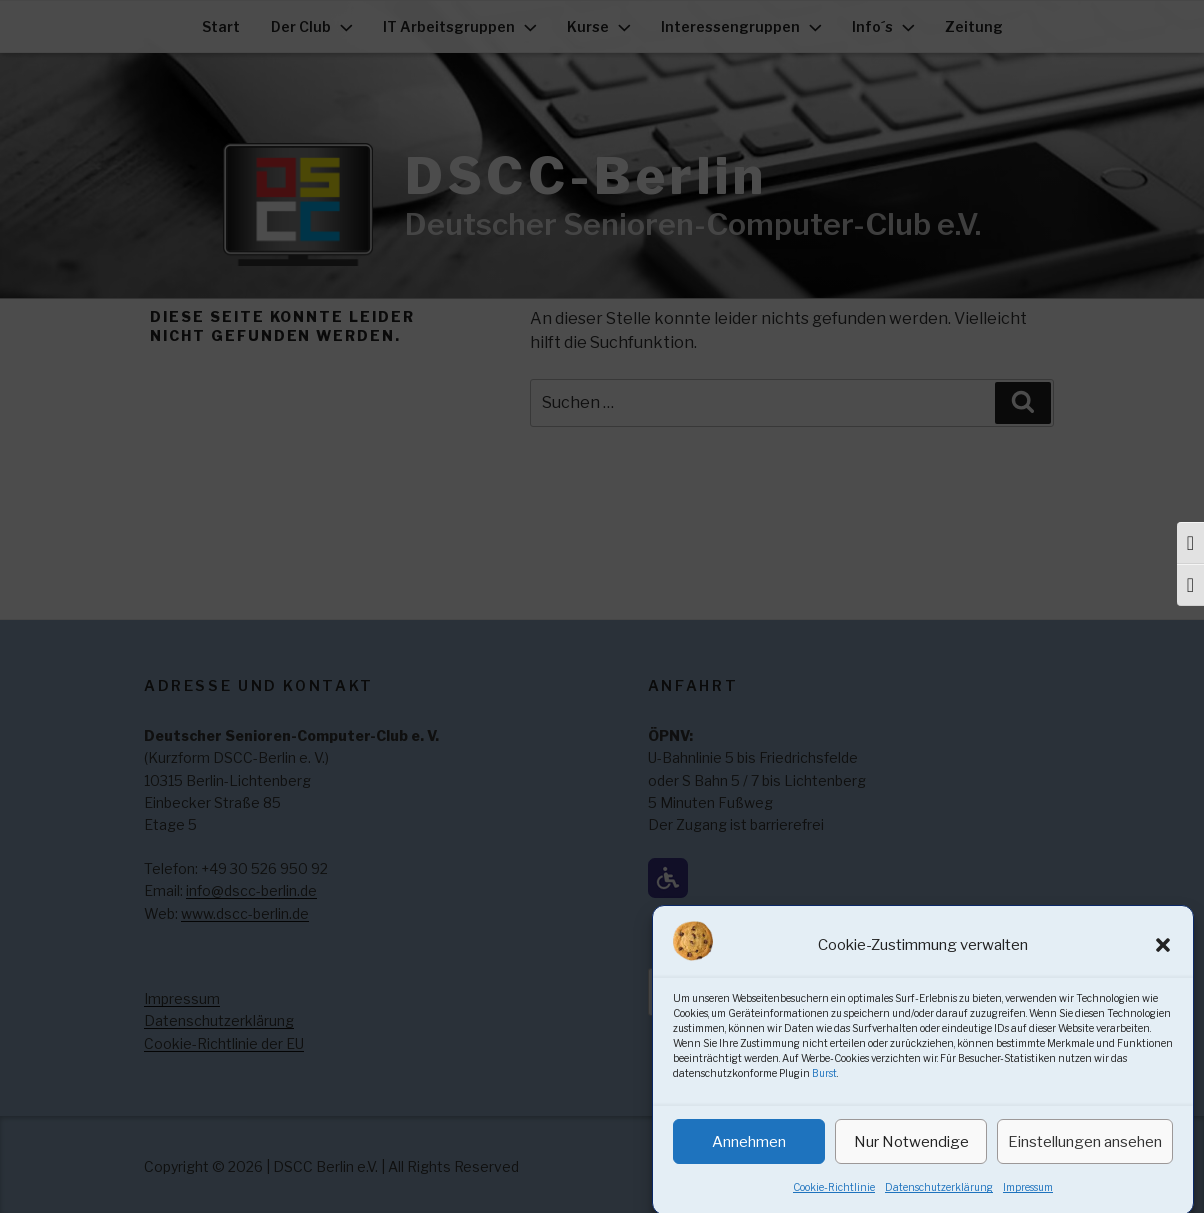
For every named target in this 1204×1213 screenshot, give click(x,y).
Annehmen (749, 1157)
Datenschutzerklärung (939, 1203)
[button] (1163, 960)
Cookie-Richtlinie (834, 1203)
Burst (824, 1089)
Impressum (1028, 1203)
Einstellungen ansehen (1085, 1157)
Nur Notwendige (911, 1157)
